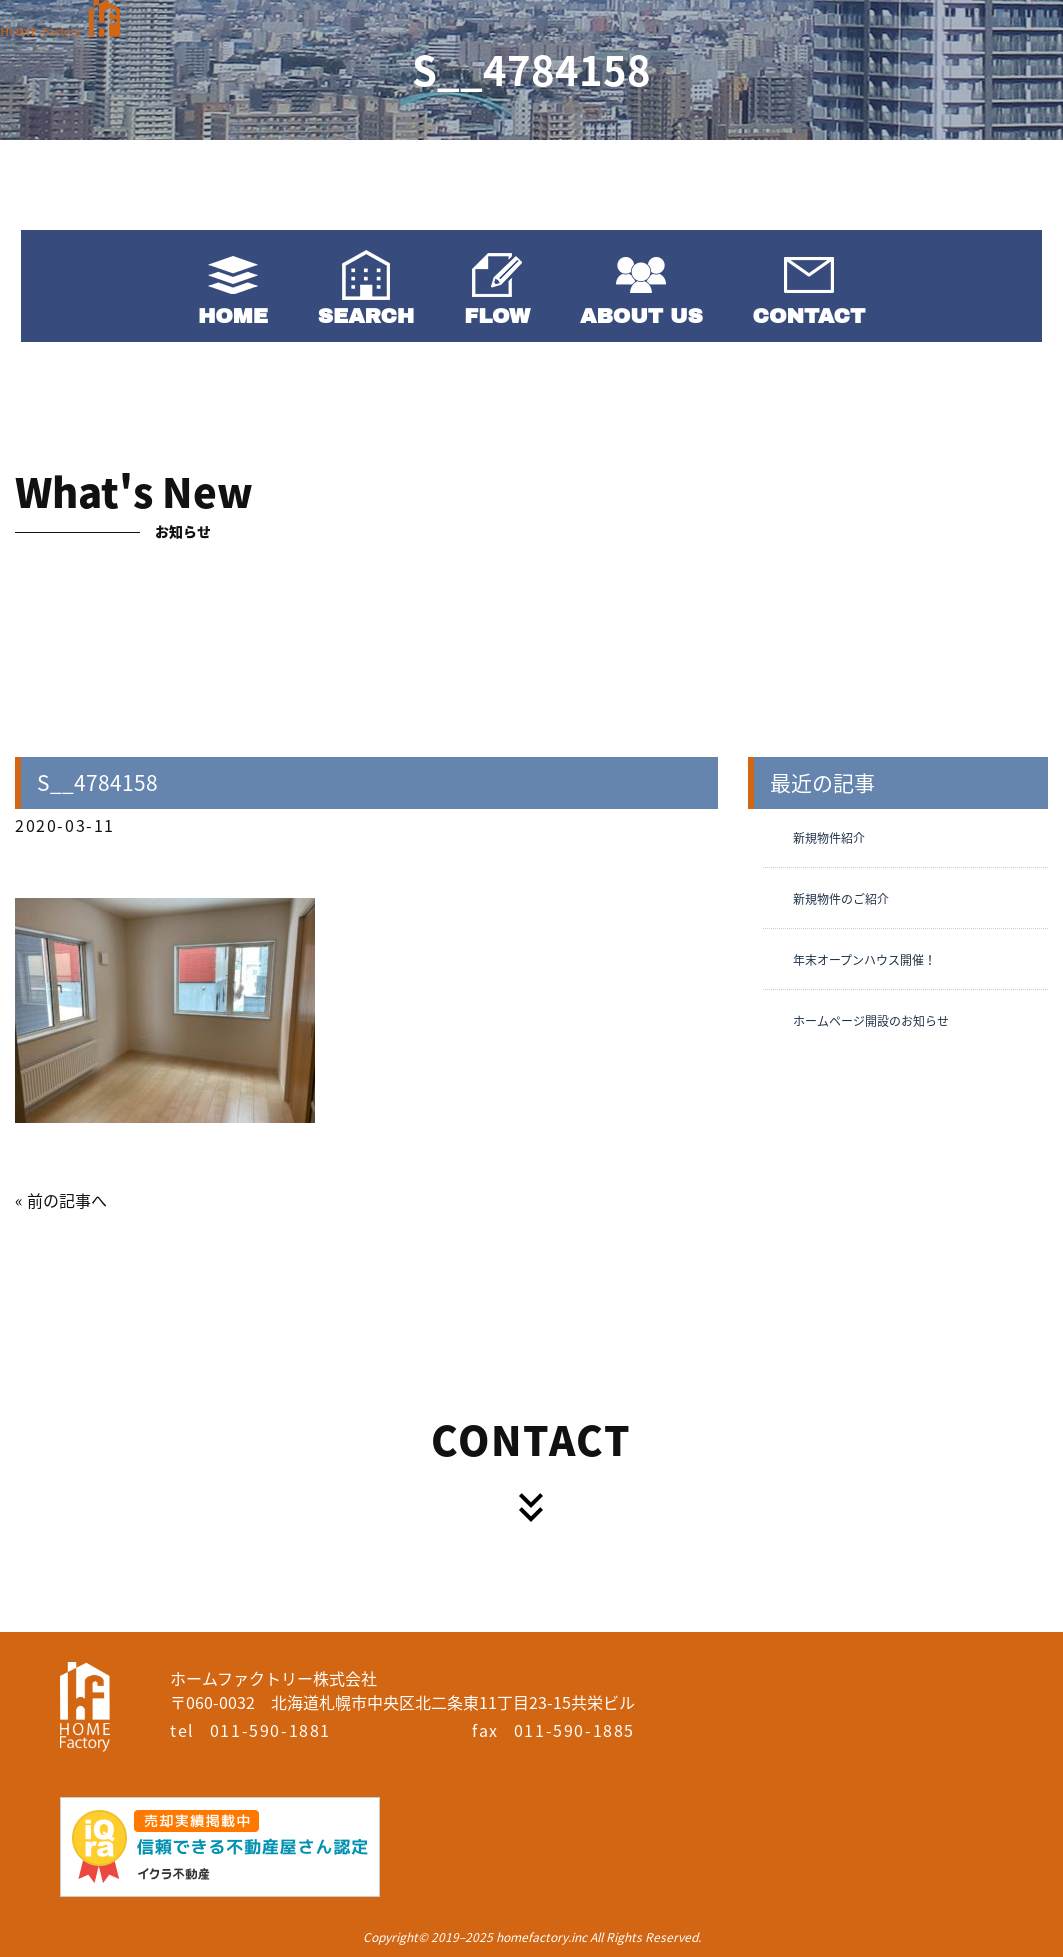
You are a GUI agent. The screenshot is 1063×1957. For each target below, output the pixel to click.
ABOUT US (641, 316)
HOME (233, 316)
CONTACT (809, 316)
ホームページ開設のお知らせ (871, 1021)
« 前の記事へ (61, 1200)
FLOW (497, 316)
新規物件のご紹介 (841, 899)
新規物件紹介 (829, 838)
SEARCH (366, 316)
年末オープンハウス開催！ (864, 960)
